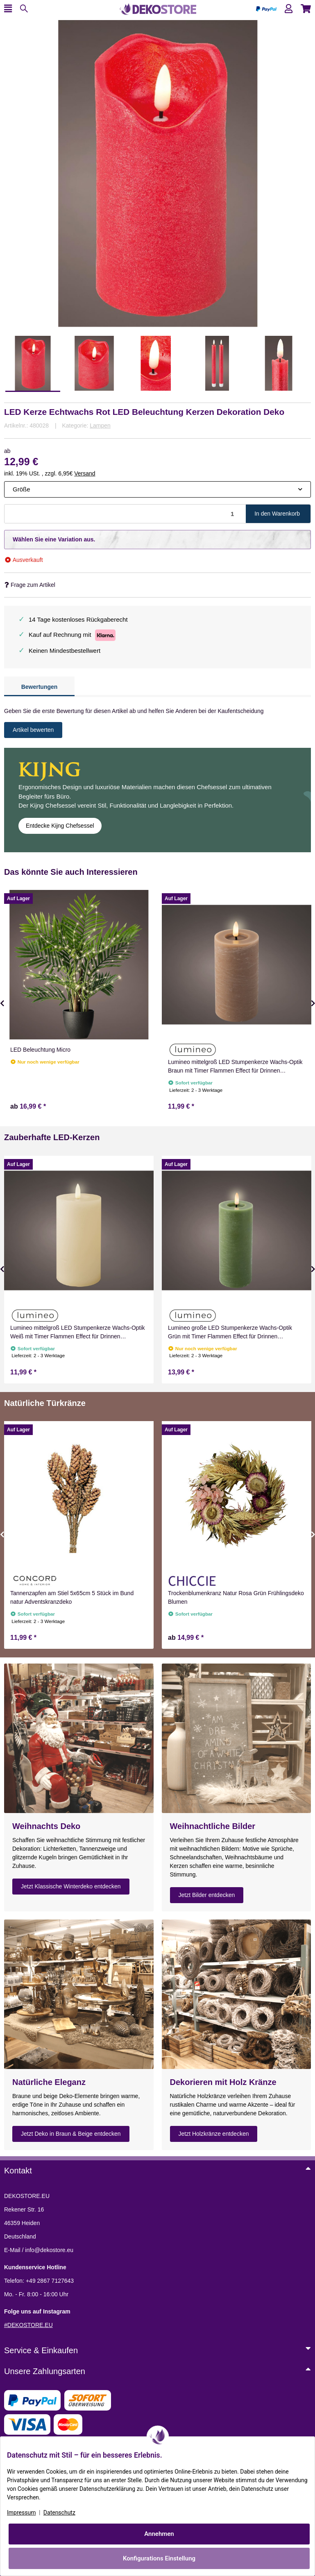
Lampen (100, 425)
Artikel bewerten (33, 730)
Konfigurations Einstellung (159, 2558)
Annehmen (159, 2534)
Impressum (21, 2512)
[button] (288, 9)
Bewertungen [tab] (39, 687)
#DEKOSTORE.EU (28, 2325)
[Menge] (125, 514)
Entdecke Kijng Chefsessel (60, 825)
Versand (84, 473)
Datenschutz (59, 2512)
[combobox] (157, 489)
